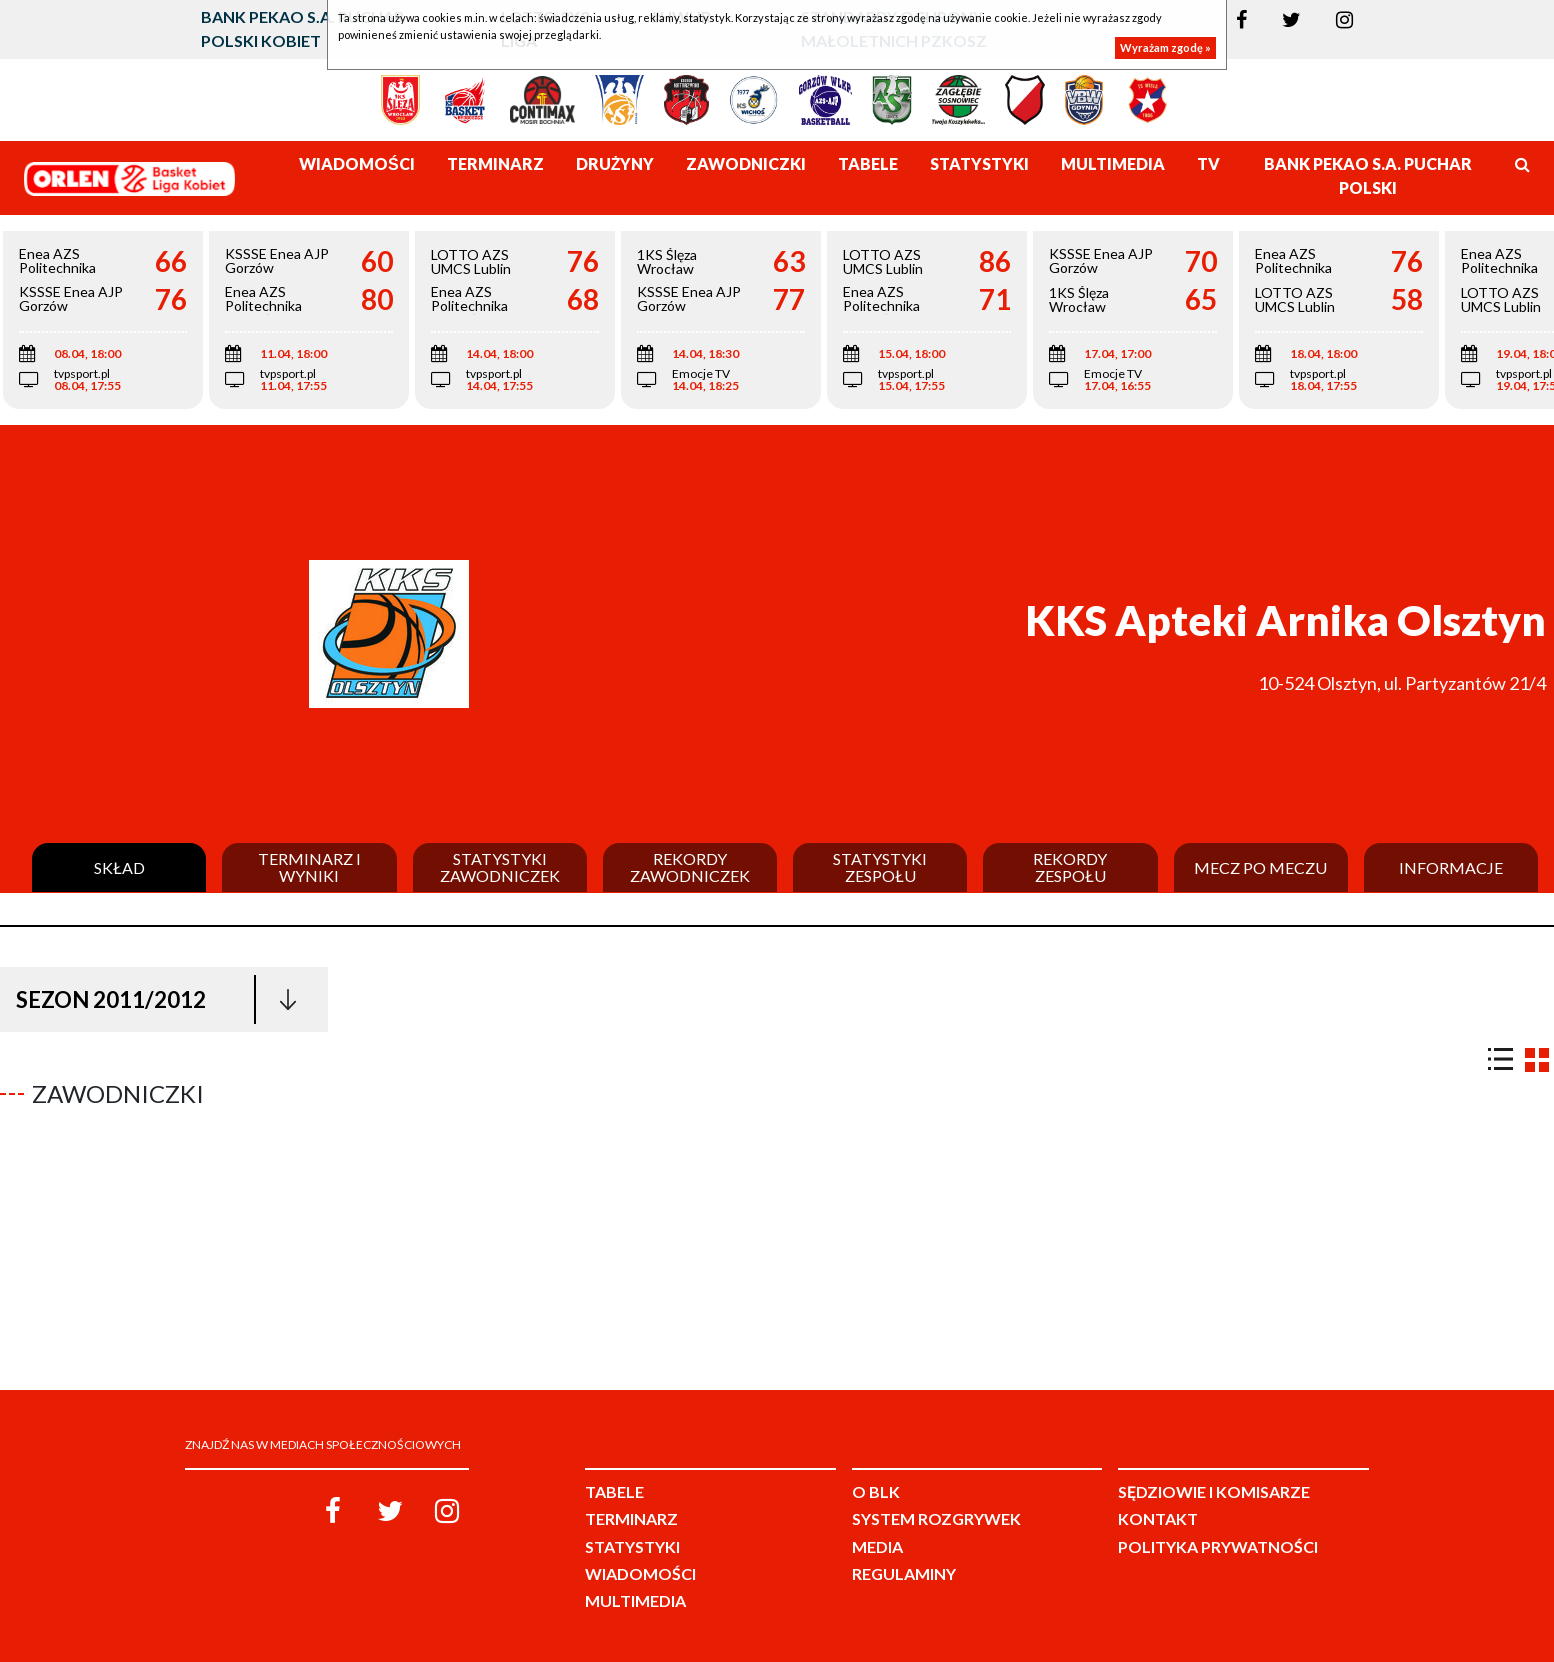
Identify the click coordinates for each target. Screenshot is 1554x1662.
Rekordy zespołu (1070, 867)
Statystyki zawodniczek (500, 867)
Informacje (1451, 868)
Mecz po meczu (1260, 868)
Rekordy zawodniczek (690, 867)
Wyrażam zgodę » (1165, 47)
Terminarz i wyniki (309, 867)
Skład (119, 868)
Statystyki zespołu (880, 867)
